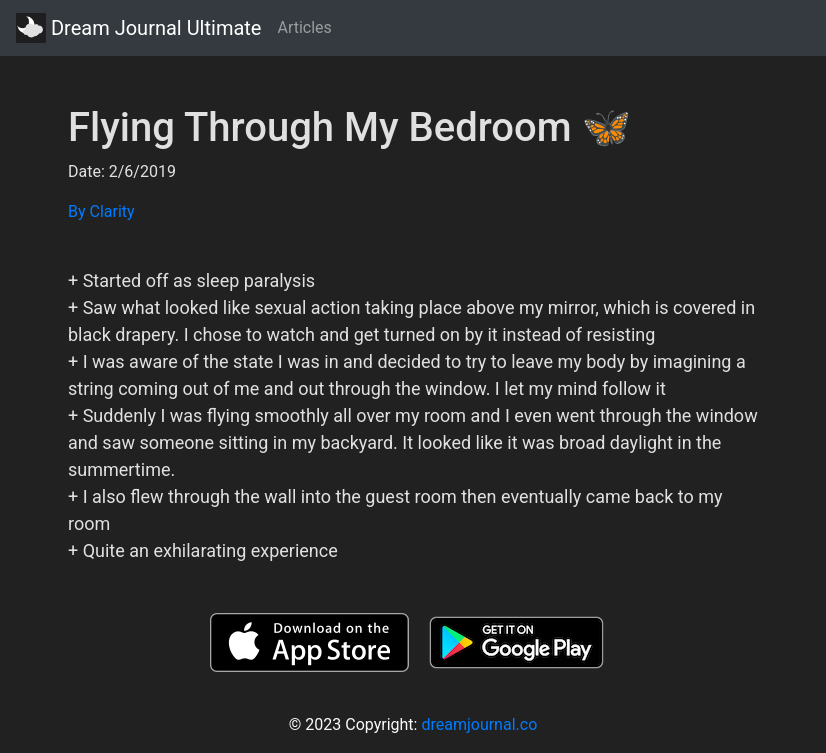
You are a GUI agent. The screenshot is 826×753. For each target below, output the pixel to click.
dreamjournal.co (479, 724)
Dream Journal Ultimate (138, 28)
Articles (304, 27)
